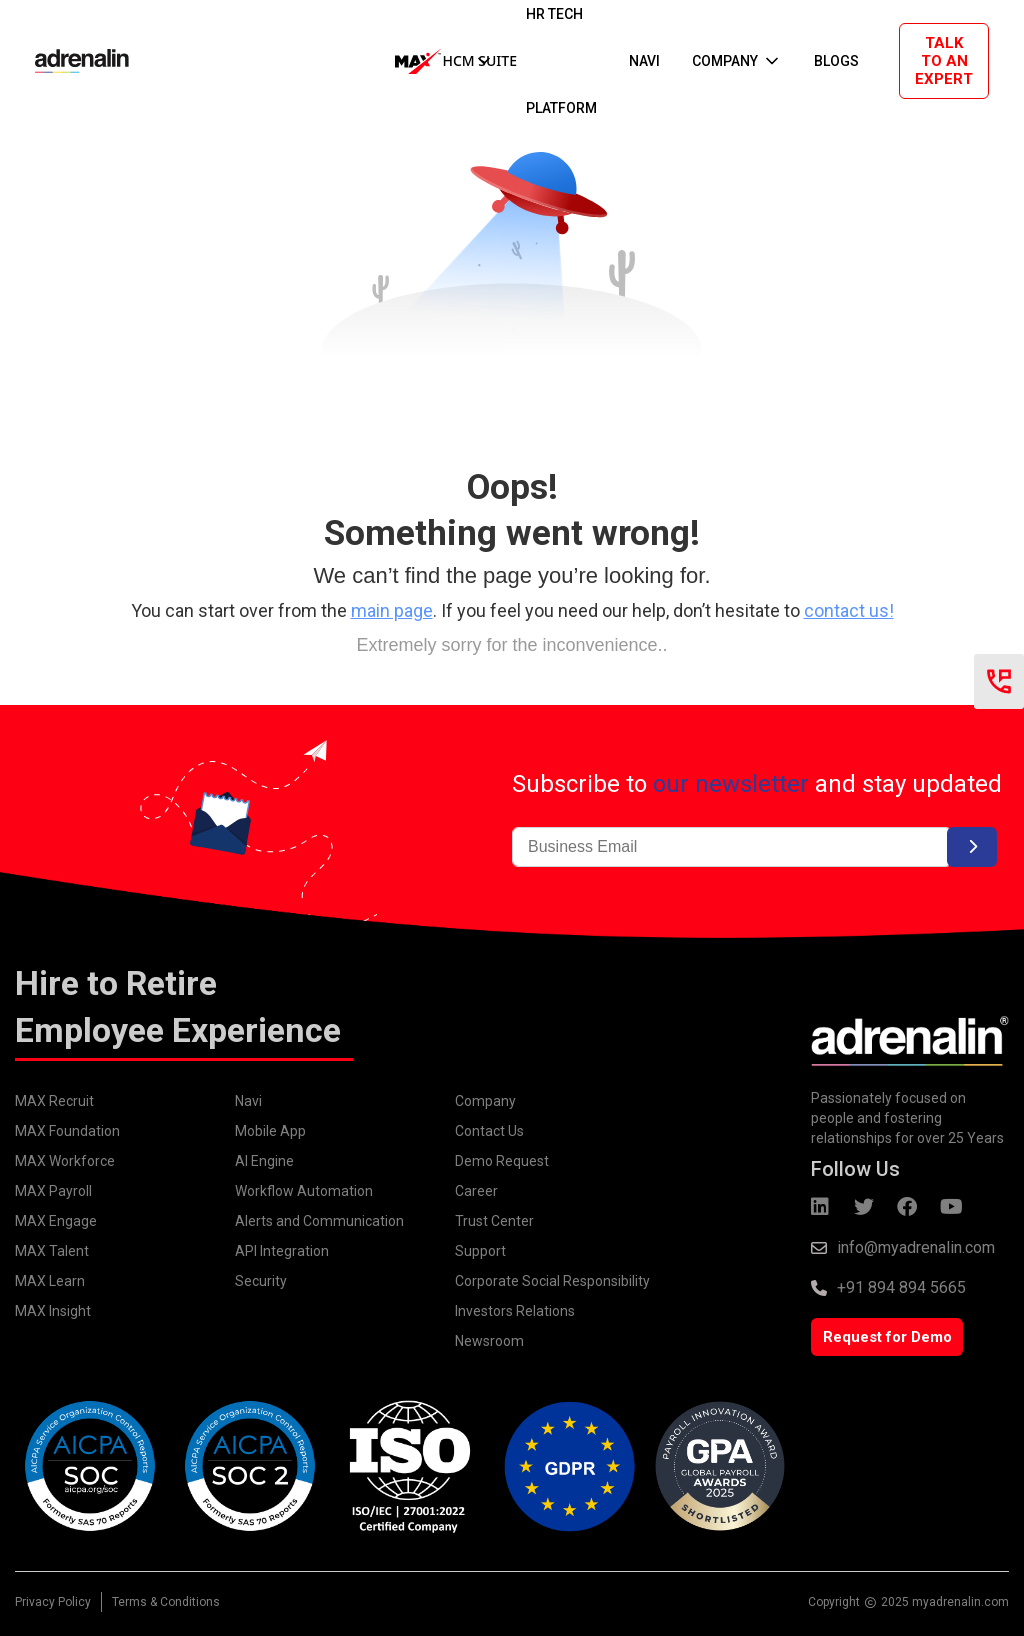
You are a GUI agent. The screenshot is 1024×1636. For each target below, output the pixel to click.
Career (476, 1191)
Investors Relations (515, 1311)
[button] (444, 61)
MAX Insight (53, 1311)
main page (392, 610)
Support (480, 1251)
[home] (62, 61)
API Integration (282, 1251)
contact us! (849, 610)
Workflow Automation (304, 1191)
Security (261, 1281)
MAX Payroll (53, 1191)
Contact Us (489, 1131)
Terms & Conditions (166, 1602)
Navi (248, 1101)
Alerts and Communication (319, 1221)
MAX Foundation (67, 1131)
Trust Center (494, 1221)
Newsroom (489, 1341)
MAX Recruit (54, 1101)
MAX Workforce (65, 1161)
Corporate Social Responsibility (552, 1281)
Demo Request (502, 1161)
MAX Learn (50, 1281)
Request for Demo (887, 1337)
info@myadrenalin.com (916, 1247)
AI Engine (264, 1161)
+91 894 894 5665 (901, 1287)
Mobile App (270, 1131)
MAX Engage (56, 1221)
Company (485, 1101)
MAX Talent (52, 1251)
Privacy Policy (53, 1602)
